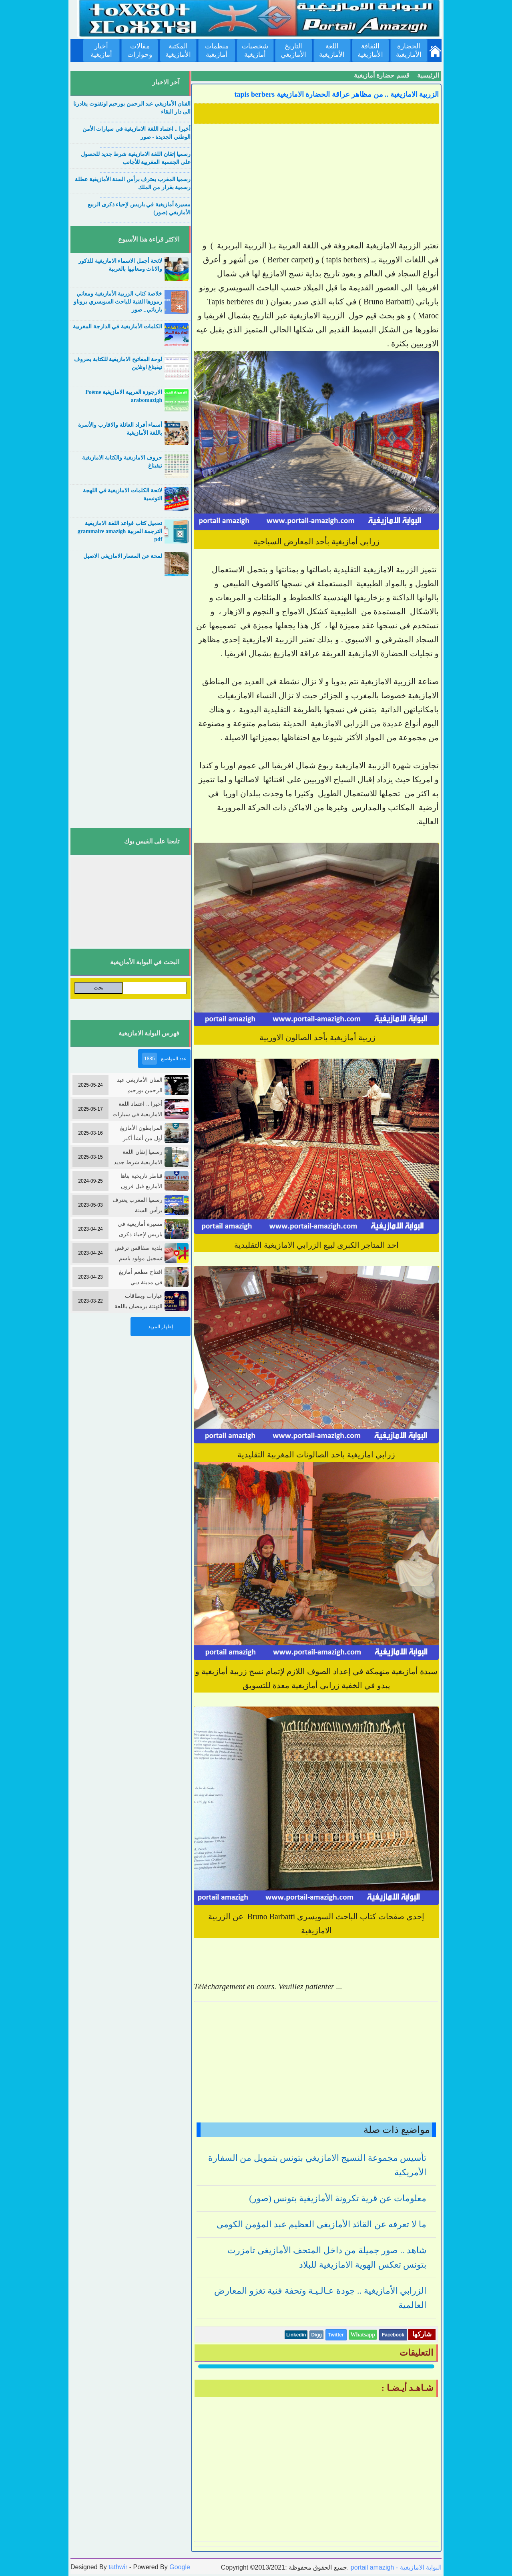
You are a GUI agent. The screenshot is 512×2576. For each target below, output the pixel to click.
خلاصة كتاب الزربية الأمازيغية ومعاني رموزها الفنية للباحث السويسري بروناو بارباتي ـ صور (118, 302)
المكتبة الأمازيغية (178, 50)
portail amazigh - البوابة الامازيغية (395, 2567)
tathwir (117, 2567)
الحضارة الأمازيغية (409, 50)
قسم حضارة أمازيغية (382, 75)
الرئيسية (428, 75)
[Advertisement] (316, 183)
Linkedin (296, 2335)
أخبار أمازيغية (101, 50)
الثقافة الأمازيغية (370, 50)
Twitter (335, 2335)
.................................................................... (145, 121)
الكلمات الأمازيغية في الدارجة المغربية (117, 327)
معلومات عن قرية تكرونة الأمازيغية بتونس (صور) (337, 2198)
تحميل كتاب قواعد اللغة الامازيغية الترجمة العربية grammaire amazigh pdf (120, 531)
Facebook (393, 2335)
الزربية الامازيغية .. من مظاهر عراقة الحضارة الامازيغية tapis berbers (337, 94)
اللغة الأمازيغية (332, 50)
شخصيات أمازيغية (255, 50)
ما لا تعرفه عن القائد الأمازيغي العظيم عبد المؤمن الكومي (322, 2224)
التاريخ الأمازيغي (293, 50)
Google (179, 2567)
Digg (316, 2335)
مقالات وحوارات (139, 50)
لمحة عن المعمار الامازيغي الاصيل (122, 556)
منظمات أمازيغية (217, 50)
